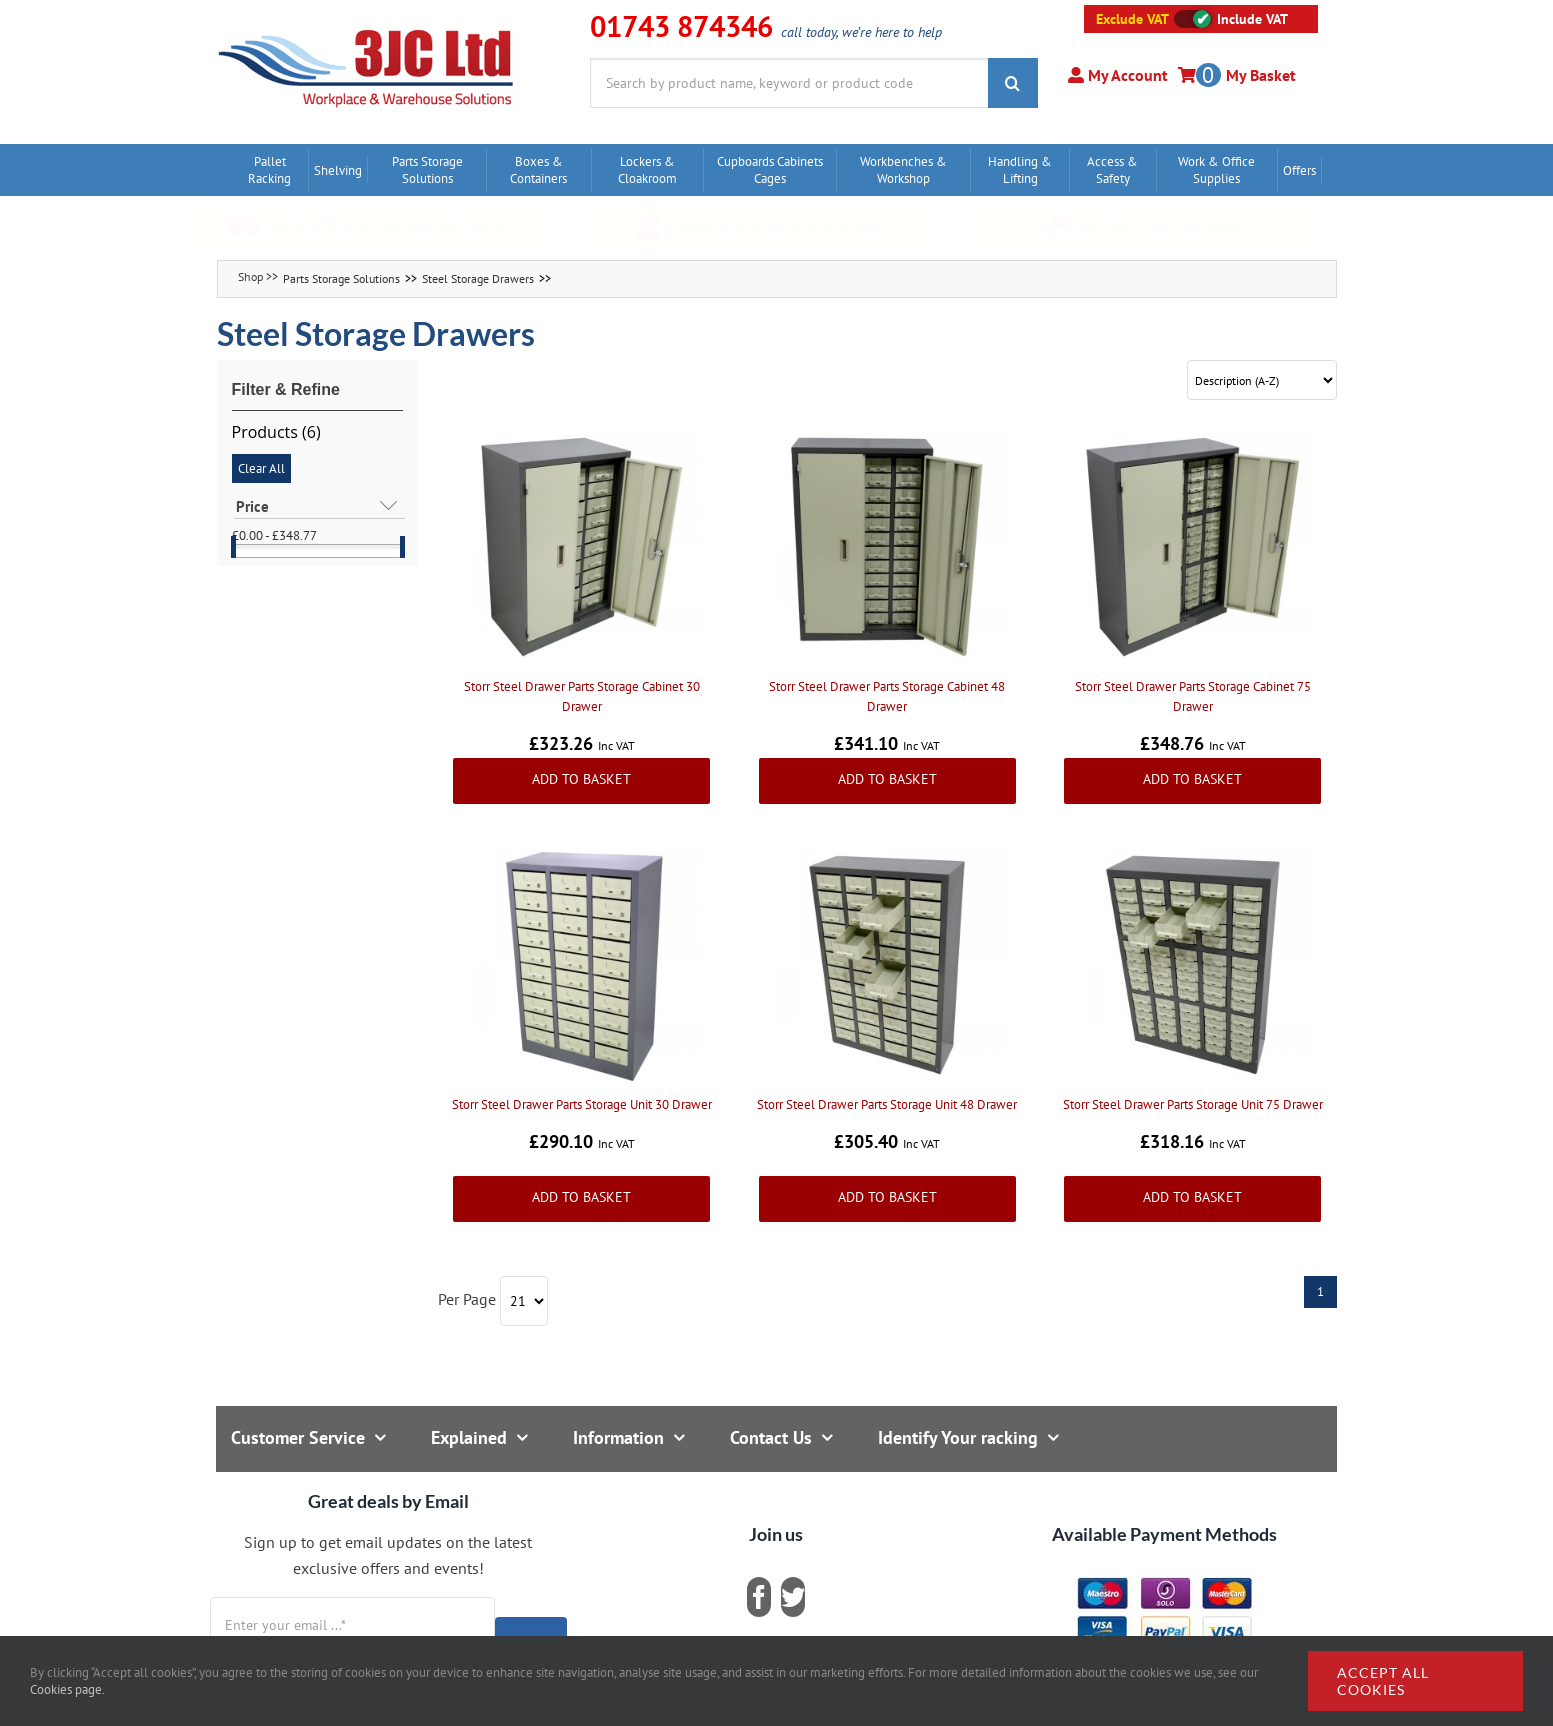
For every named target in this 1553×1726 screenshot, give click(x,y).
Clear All (261, 468)
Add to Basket (581, 779)
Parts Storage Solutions (341, 278)
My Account (1126, 75)
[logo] (366, 25)
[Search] (1013, 83)
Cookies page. (67, 1689)
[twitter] (793, 1597)
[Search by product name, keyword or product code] (789, 83)
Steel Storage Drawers (478, 278)
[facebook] (759, 1597)
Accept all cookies (1383, 1681)
